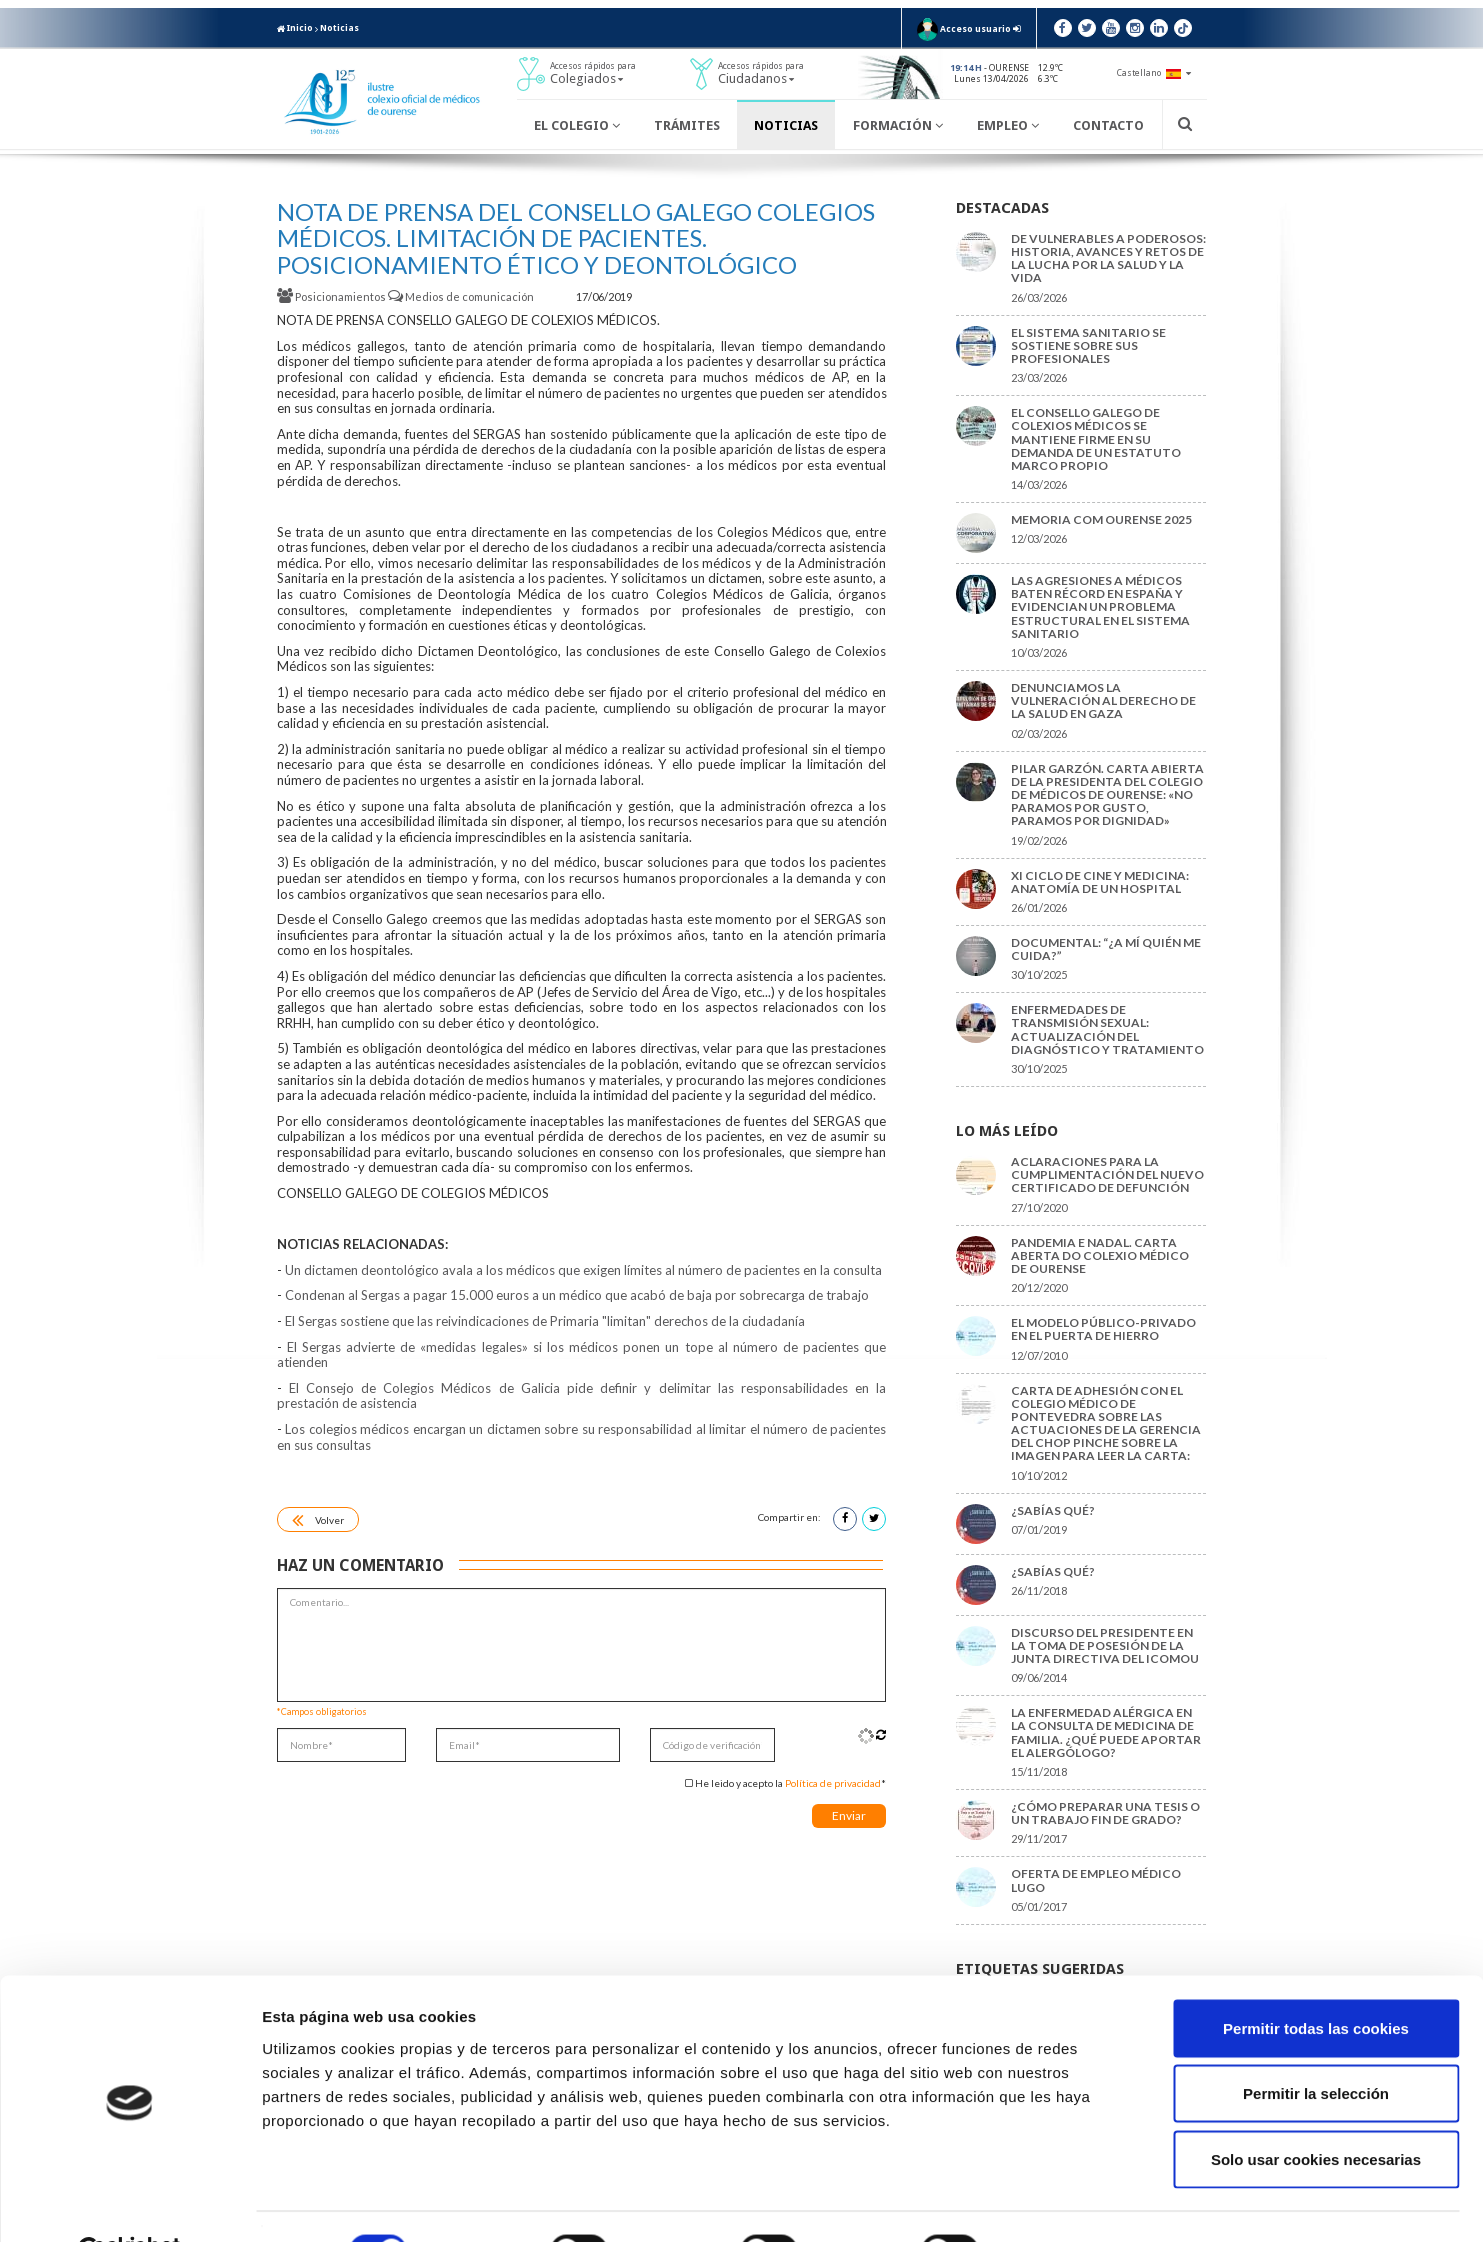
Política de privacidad (833, 1783)
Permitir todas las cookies (1316, 1979)
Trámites (687, 125)
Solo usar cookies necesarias (1316, 2110)
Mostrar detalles (1074, 2202)
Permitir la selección (1316, 2045)
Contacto (1108, 125)
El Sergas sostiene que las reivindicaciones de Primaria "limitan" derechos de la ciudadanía (545, 1321)
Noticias (339, 28)
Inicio (295, 28)
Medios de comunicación (462, 296)
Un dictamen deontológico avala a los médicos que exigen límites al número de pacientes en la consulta (583, 1270)
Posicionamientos (332, 296)
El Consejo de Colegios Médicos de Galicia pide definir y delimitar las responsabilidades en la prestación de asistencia (582, 1396)
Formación (898, 125)
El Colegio (577, 125)
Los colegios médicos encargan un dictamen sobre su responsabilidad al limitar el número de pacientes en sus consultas (582, 1437)
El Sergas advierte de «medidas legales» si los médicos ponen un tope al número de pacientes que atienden (582, 1355)
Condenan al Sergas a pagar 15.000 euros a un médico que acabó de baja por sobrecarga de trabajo (577, 1295)
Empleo (1008, 125)
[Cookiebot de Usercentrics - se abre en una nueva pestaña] (129, 2203)
